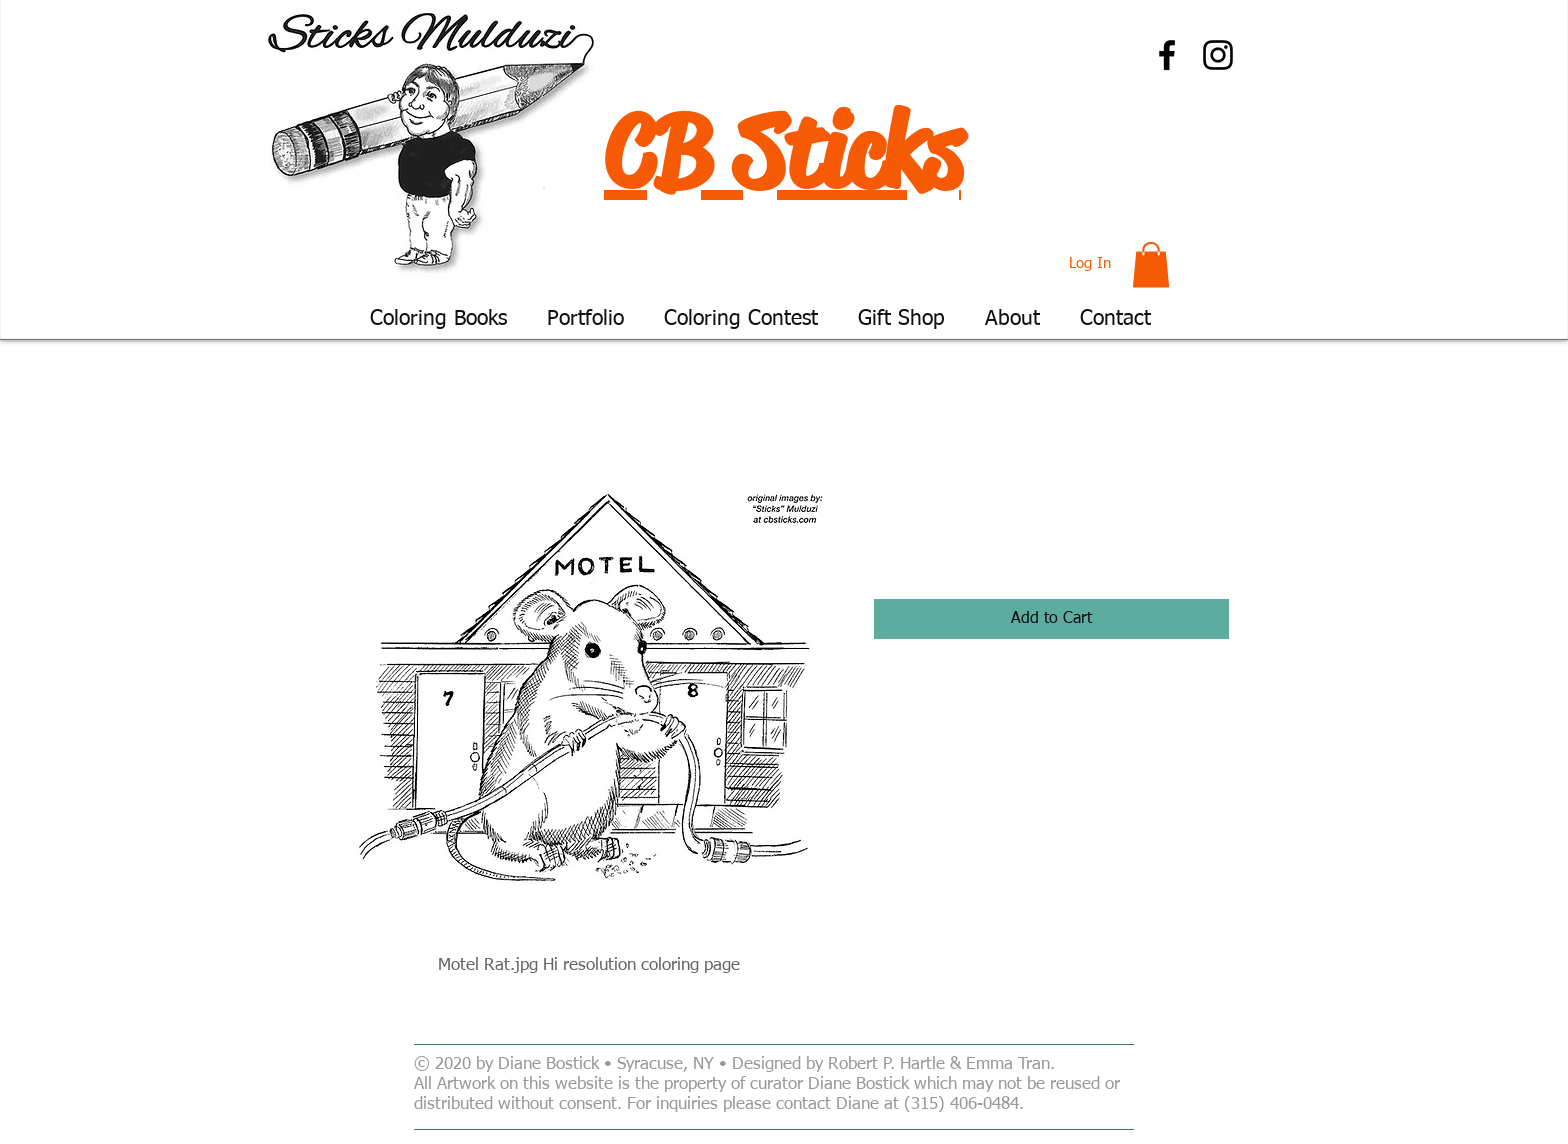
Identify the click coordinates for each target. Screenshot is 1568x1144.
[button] (1151, 264)
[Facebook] (1167, 55)
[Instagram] (1218, 55)
